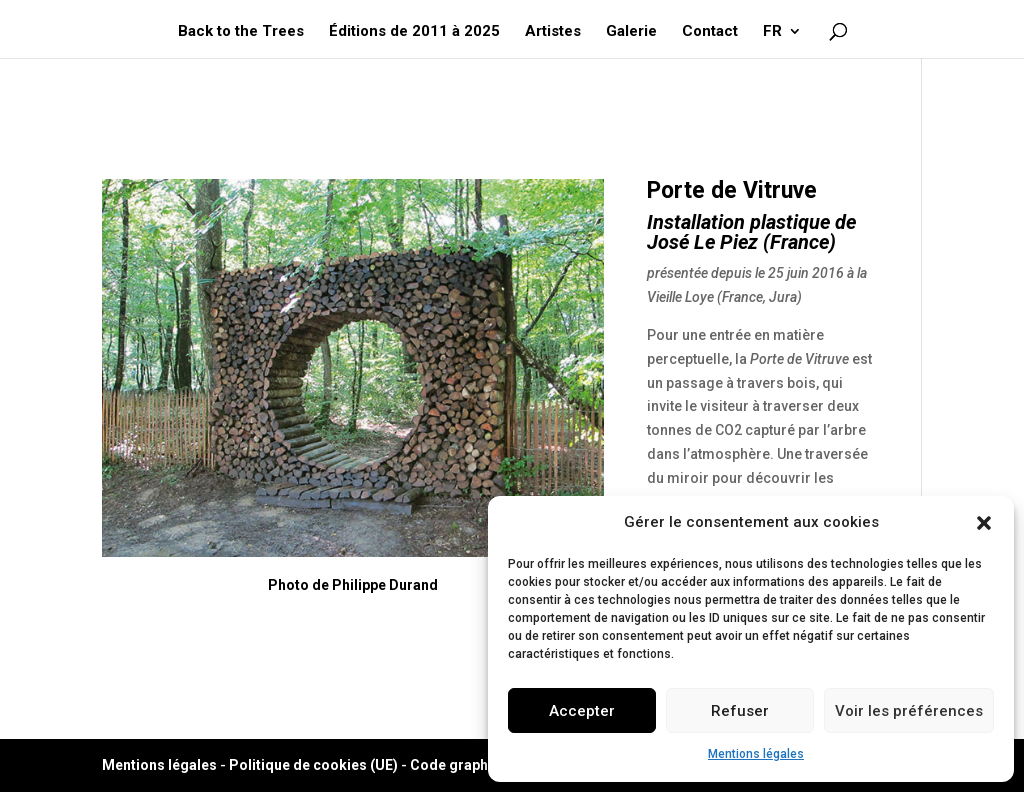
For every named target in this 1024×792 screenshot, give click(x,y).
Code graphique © (471, 765)
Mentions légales (756, 754)
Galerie (631, 32)
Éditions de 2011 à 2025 (414, 32)
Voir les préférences (909, 711)
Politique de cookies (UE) (313, 765)
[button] (984, 523)
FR (772, 32)
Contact (710, 32)
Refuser (740, 711)
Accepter (582, 711)
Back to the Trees (241, 32)
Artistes (553, 32)
